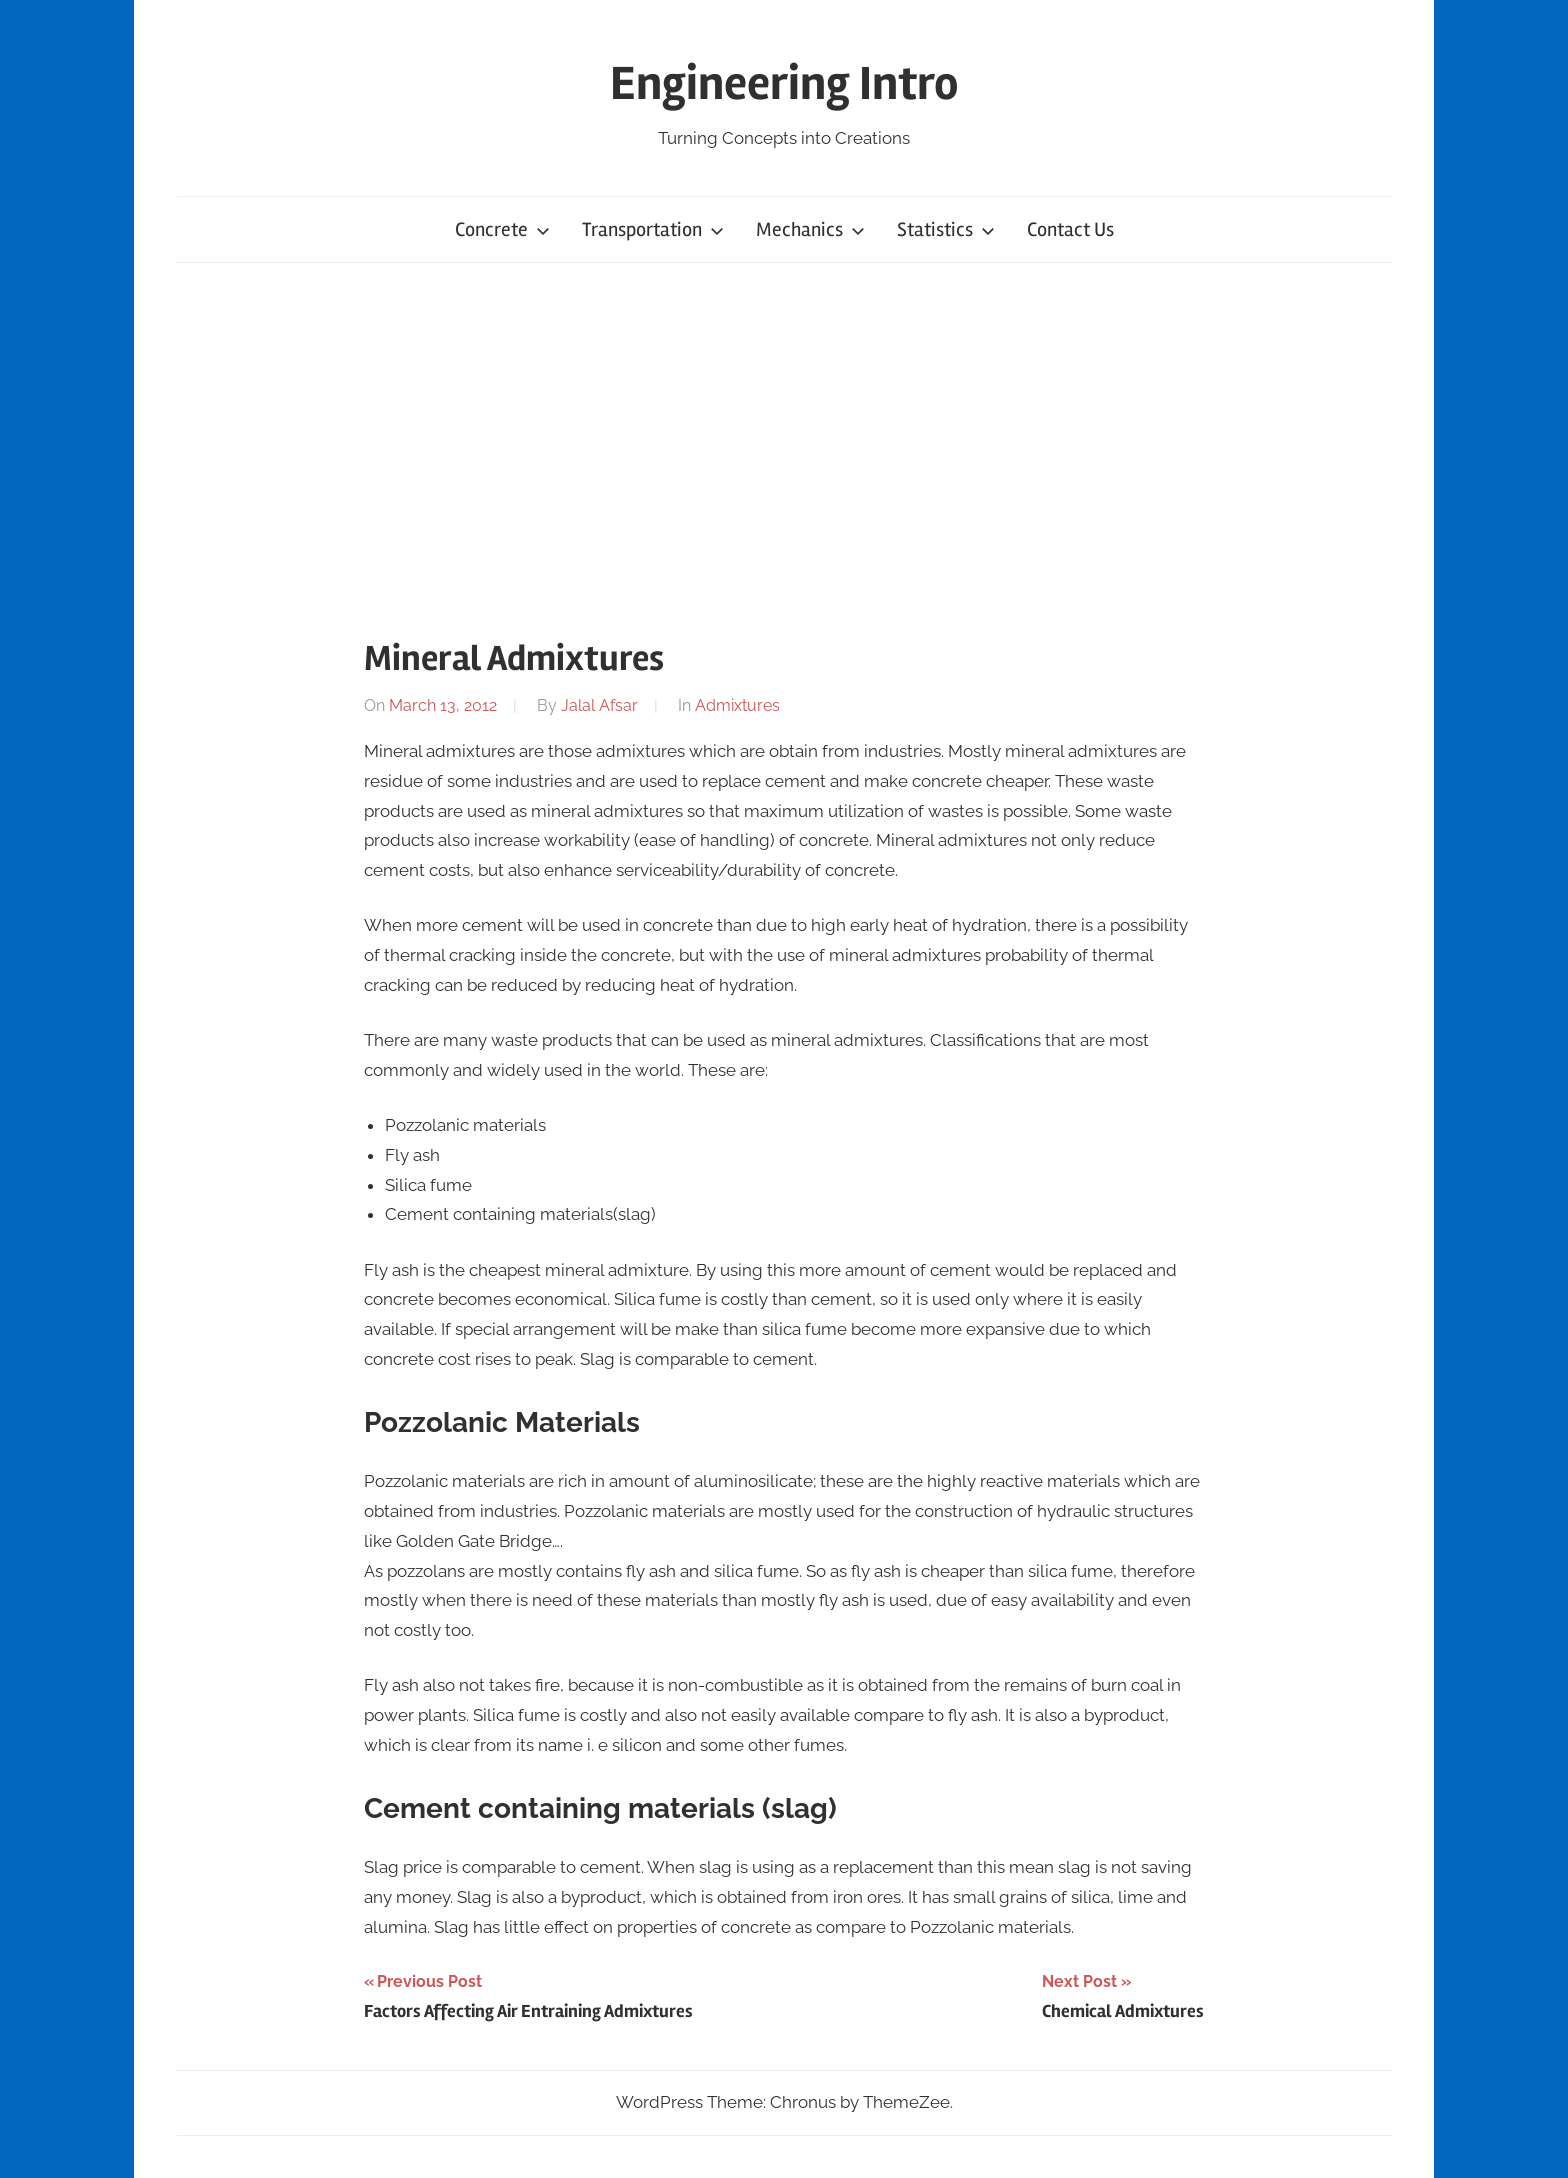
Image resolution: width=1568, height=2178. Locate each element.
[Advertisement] (784, 446)
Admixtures (737, 705)
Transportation (653, 229)
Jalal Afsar (599, 705)
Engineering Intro (784, 83)
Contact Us (1070, 229)
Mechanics (810, 229)
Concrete (502, 229)
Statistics (946, 229)
